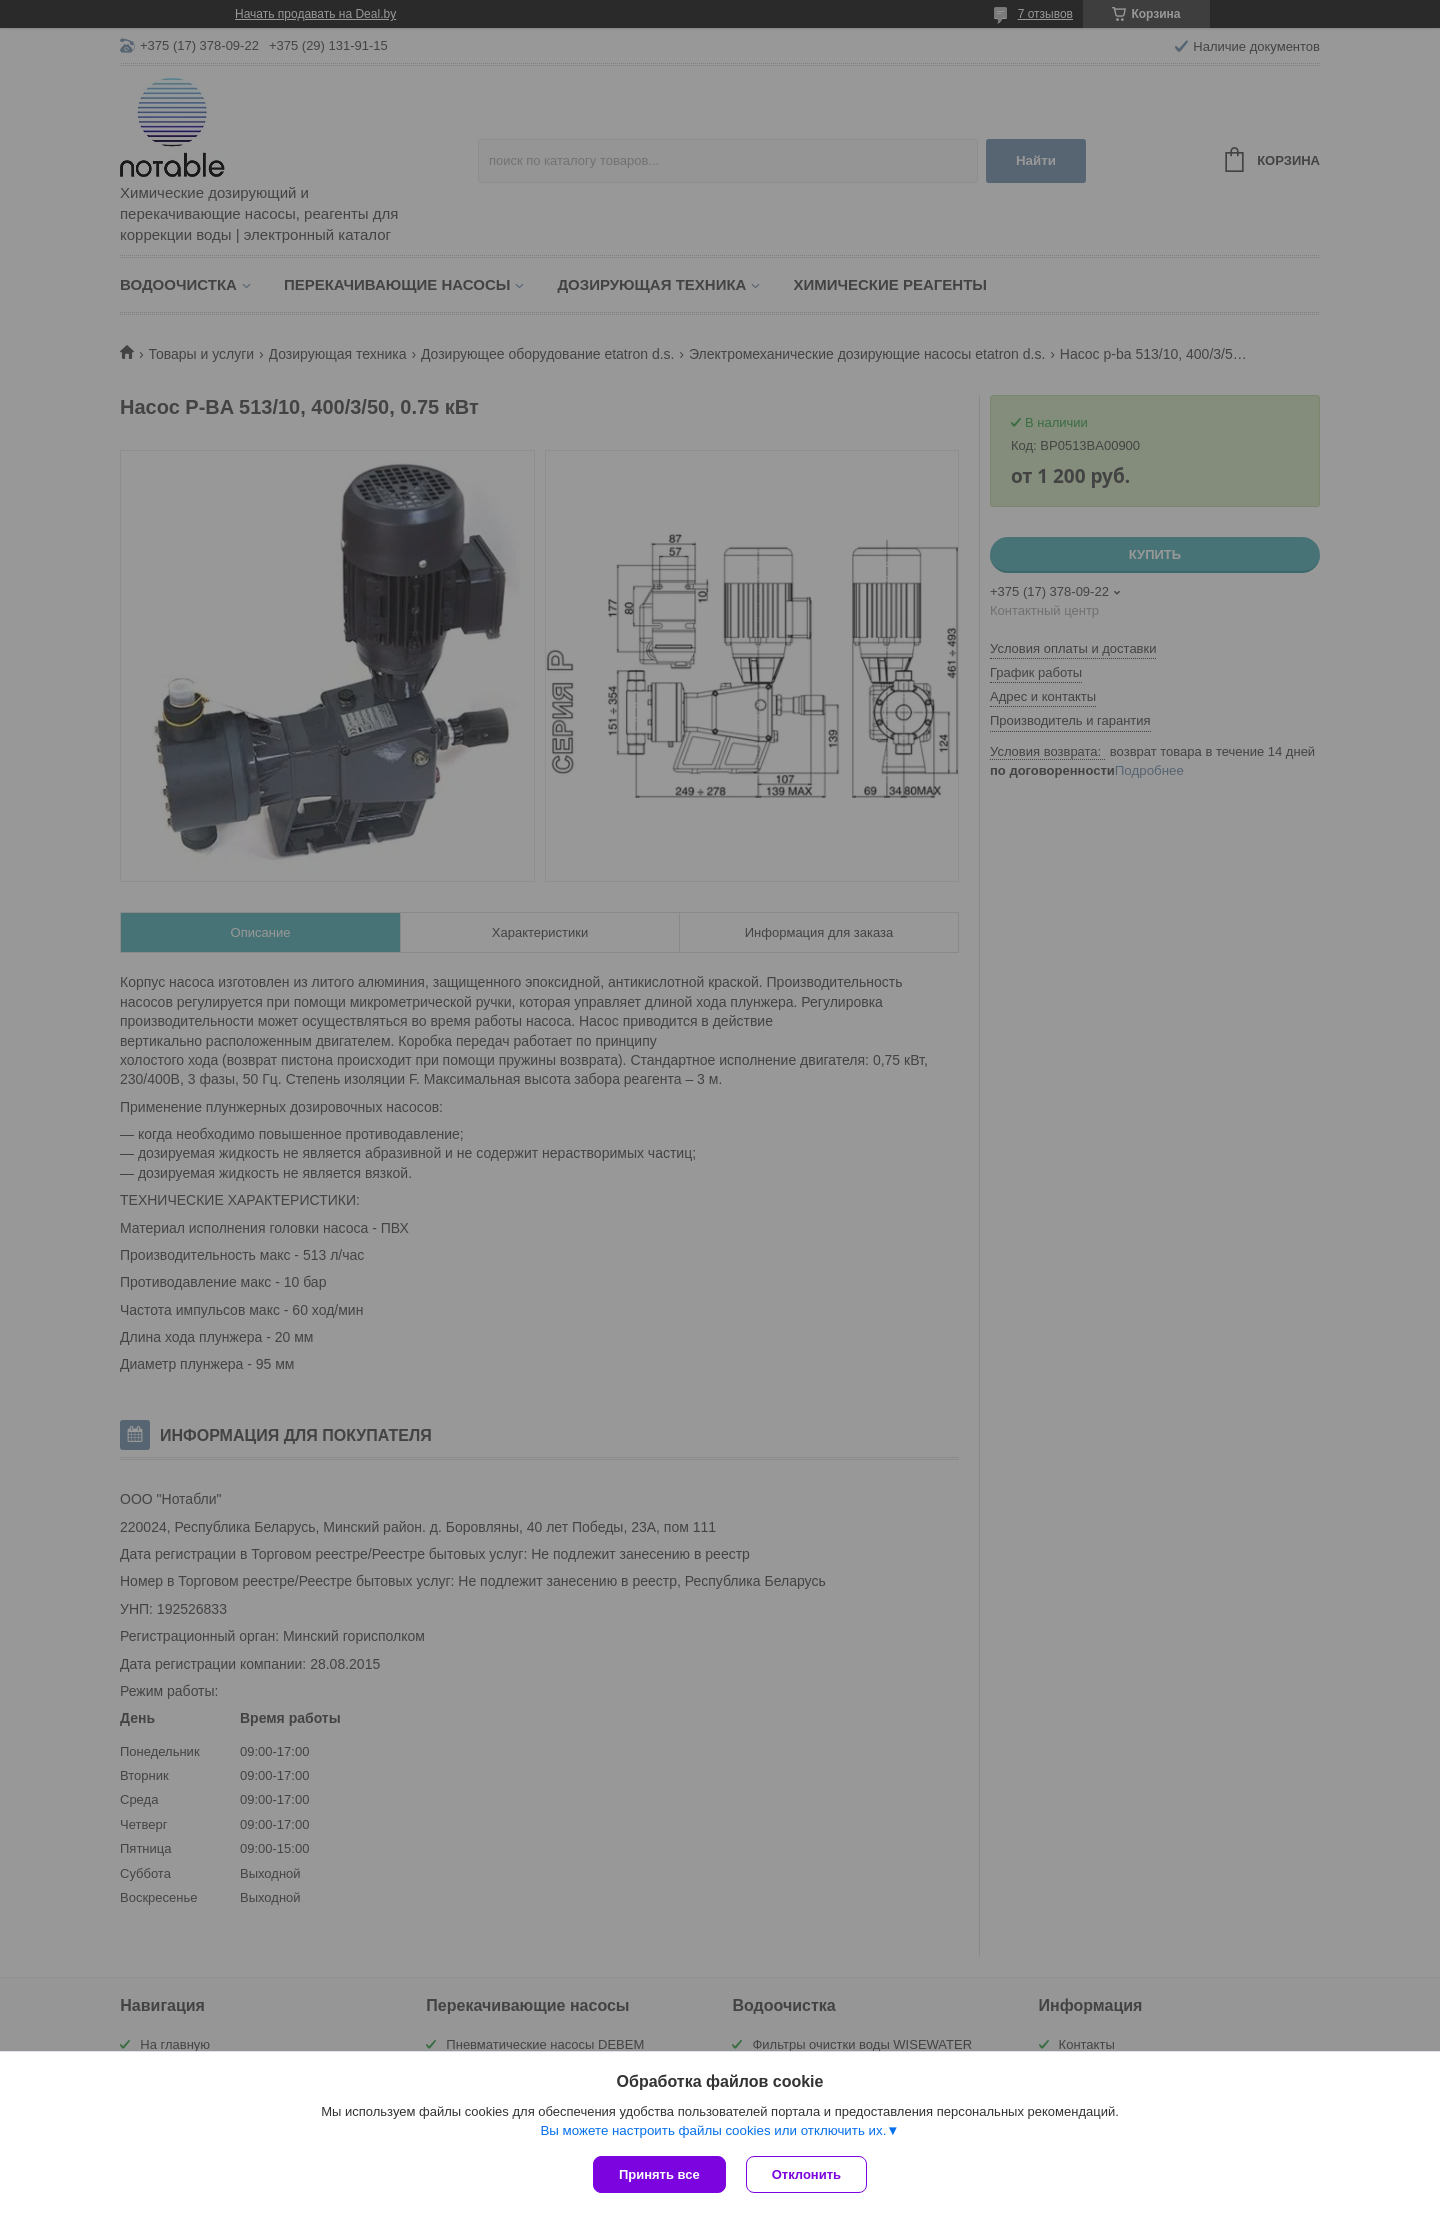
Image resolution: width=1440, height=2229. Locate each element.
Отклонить (806, 2174)
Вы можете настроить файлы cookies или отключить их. (713, 2130)
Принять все (659, 2174)
